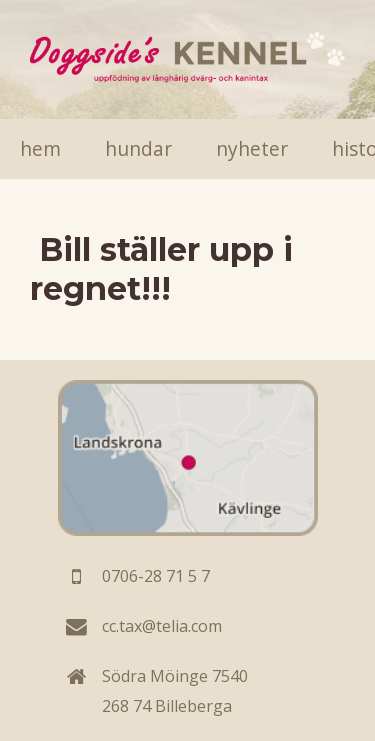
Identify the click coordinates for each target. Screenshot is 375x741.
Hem (40, 148)
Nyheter (252, 148)
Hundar (138, 148)
